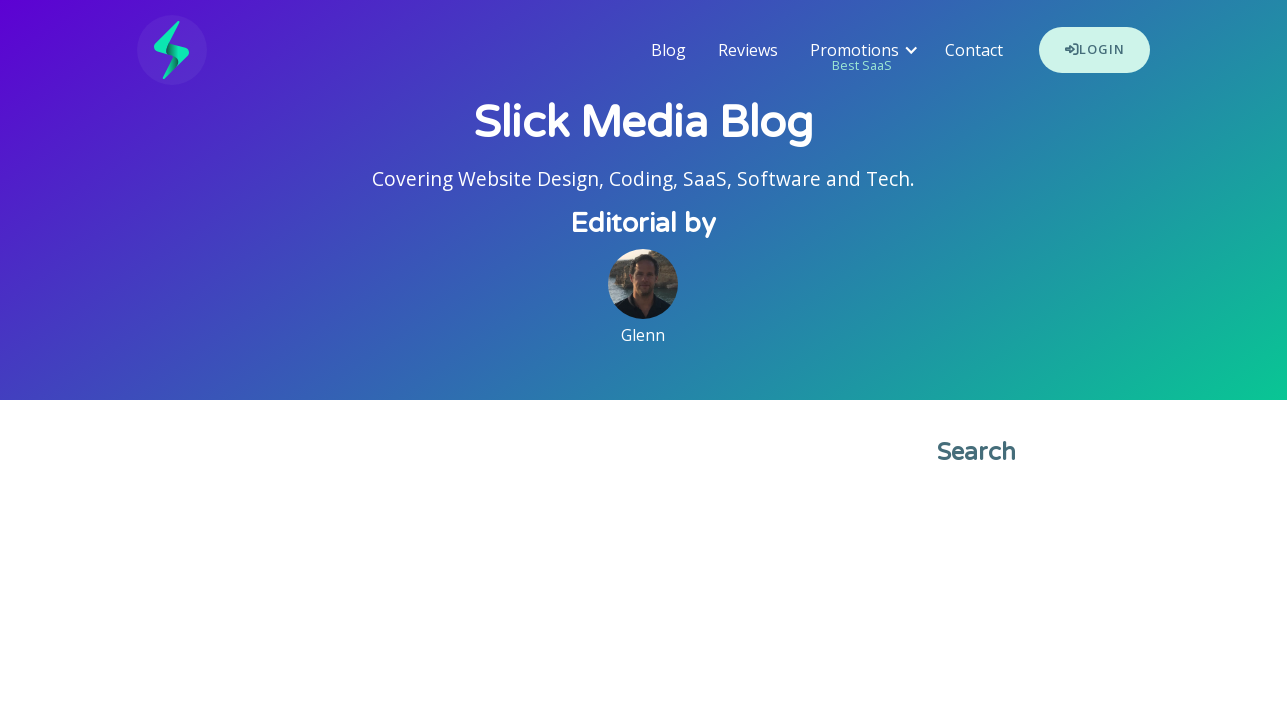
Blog (668, 50)
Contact (974, 50)
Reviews (748, 50)
